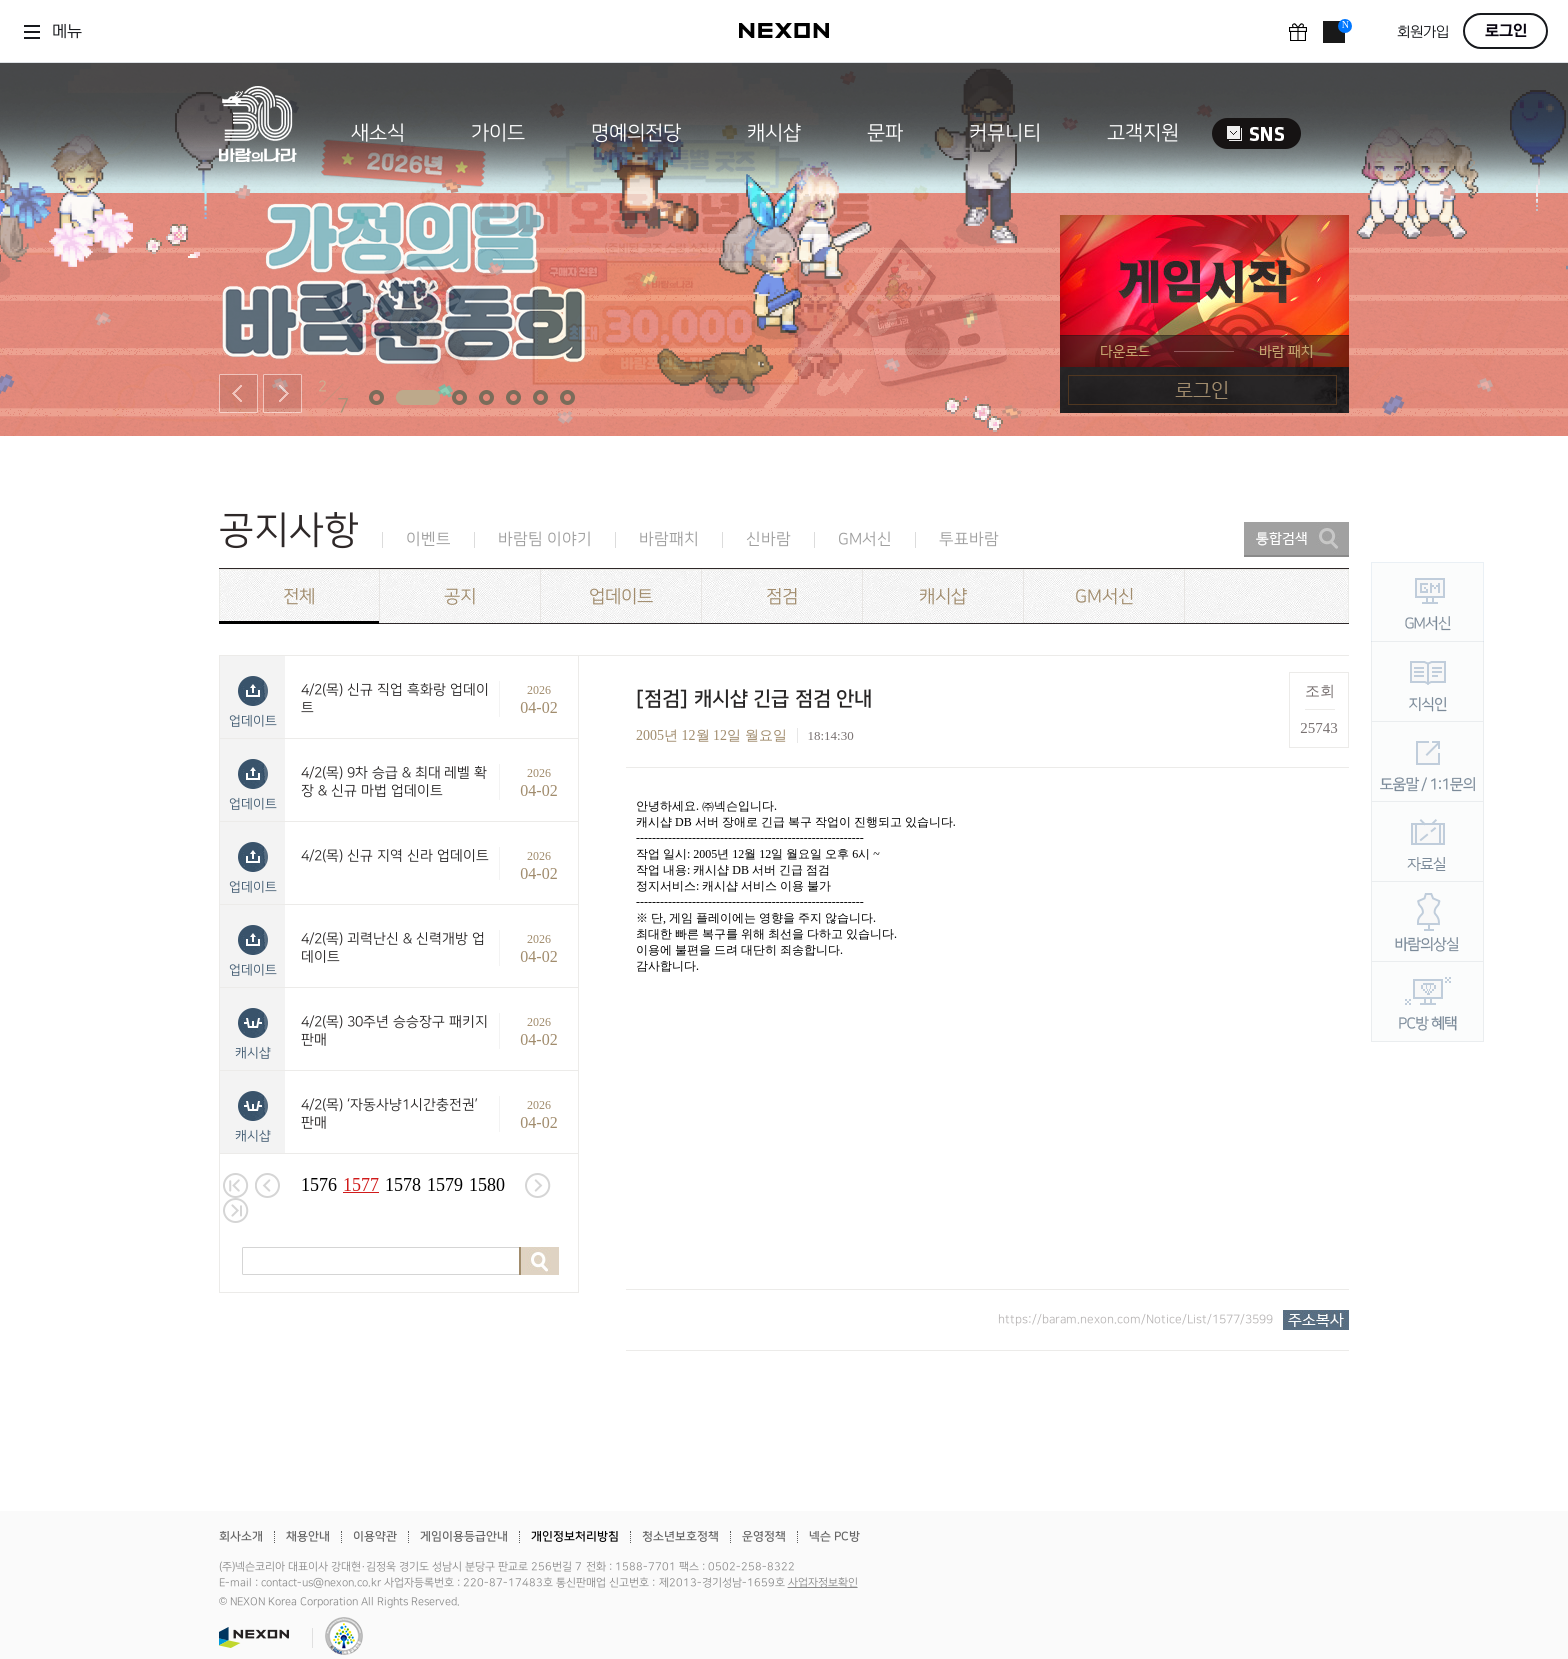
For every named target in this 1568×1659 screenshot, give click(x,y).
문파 (885, 133)
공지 (460, 596)
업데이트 (621, 596)
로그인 (1506, 31)
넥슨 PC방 (834, 1536)
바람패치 (669, 539)
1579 (445, 1185)
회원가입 (1423, 32)
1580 (487, 1185)
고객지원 (1143, 133)
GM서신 (865, 539)
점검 (782, 596)
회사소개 (241, 1536)
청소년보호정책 (680, 1536)
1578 (403, 1185)
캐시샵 (774, 133)
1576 (319, 1185)
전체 (299, 596)
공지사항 (289, 530)
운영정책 (764, 1536)
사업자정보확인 (823, 1583)
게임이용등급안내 (464, 1536)
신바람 (768, 539)
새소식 (378, 133)
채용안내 (308, 1536)
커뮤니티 (1005, 133)
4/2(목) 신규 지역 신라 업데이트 (395, 855)
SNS (1256, 133)
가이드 (498, 133)
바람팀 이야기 (545, 539)
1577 (361, 1185)
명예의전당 (636, 133)
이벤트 (428, 539)
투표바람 (969, 539)
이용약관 (375, 1536)
